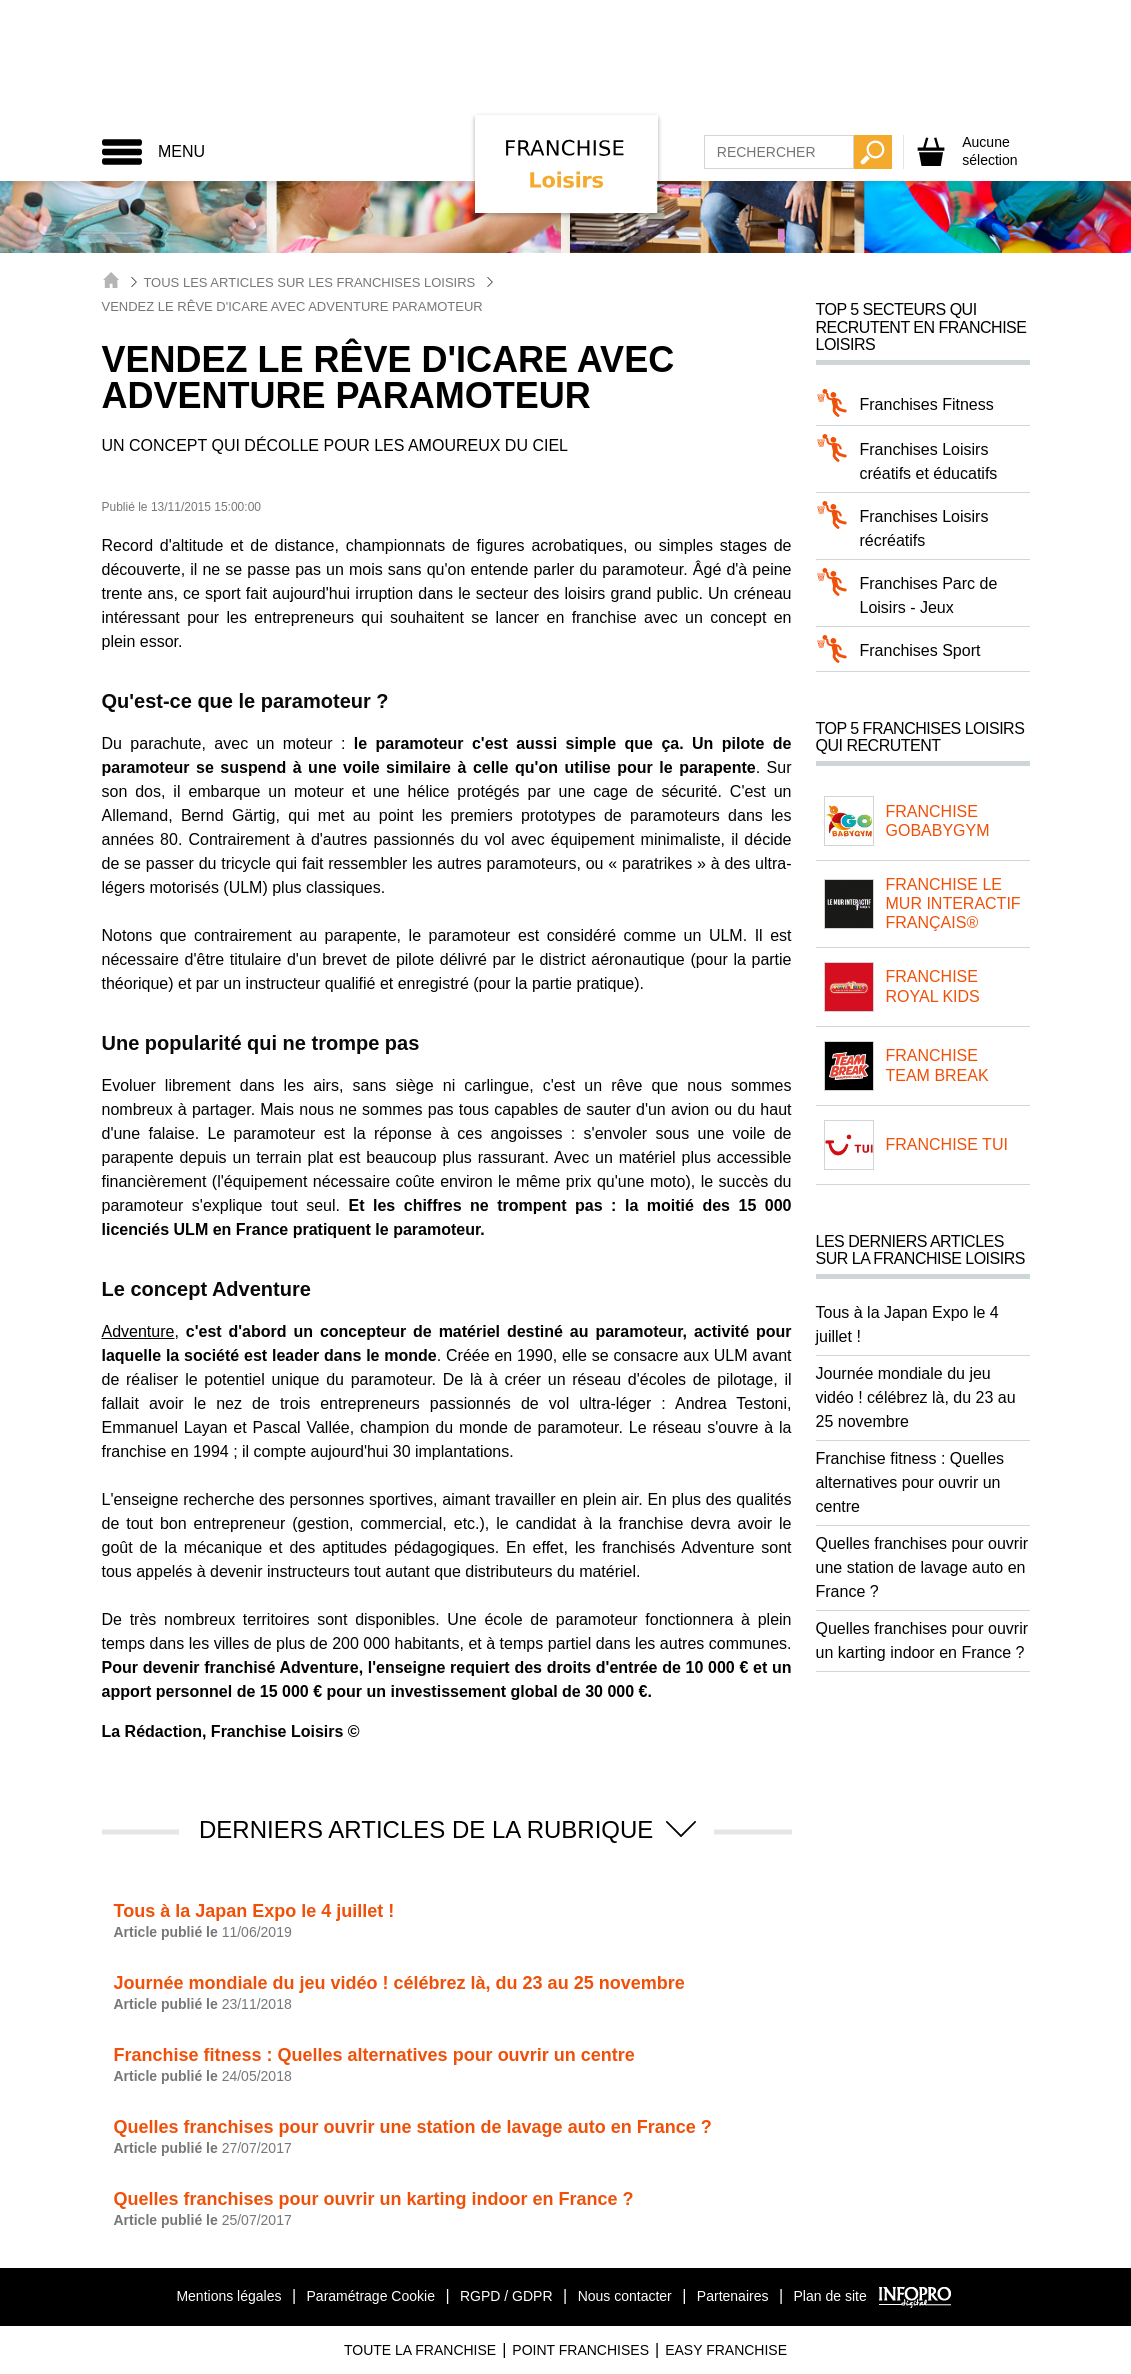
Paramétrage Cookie (371, 2296)
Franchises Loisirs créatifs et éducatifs (929, 461)
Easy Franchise (726, 2350)
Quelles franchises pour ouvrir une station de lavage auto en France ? (922, 1567)
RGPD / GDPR (506, 2296)
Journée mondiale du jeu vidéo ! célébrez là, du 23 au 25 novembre (916, 1397)
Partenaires (733, 2296)
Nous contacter (625, 2296)
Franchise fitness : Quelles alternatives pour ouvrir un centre (910, 1482)
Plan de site (830, 2296)
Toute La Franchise (420, 2350)
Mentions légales (228, 2296)
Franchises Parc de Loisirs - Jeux (929, 595)
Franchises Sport (920, 650)
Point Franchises (580, 2350)
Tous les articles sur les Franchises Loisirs (309, 282)
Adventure (138, 1331)
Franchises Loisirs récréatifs (924, 528)
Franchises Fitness (927, 404)
